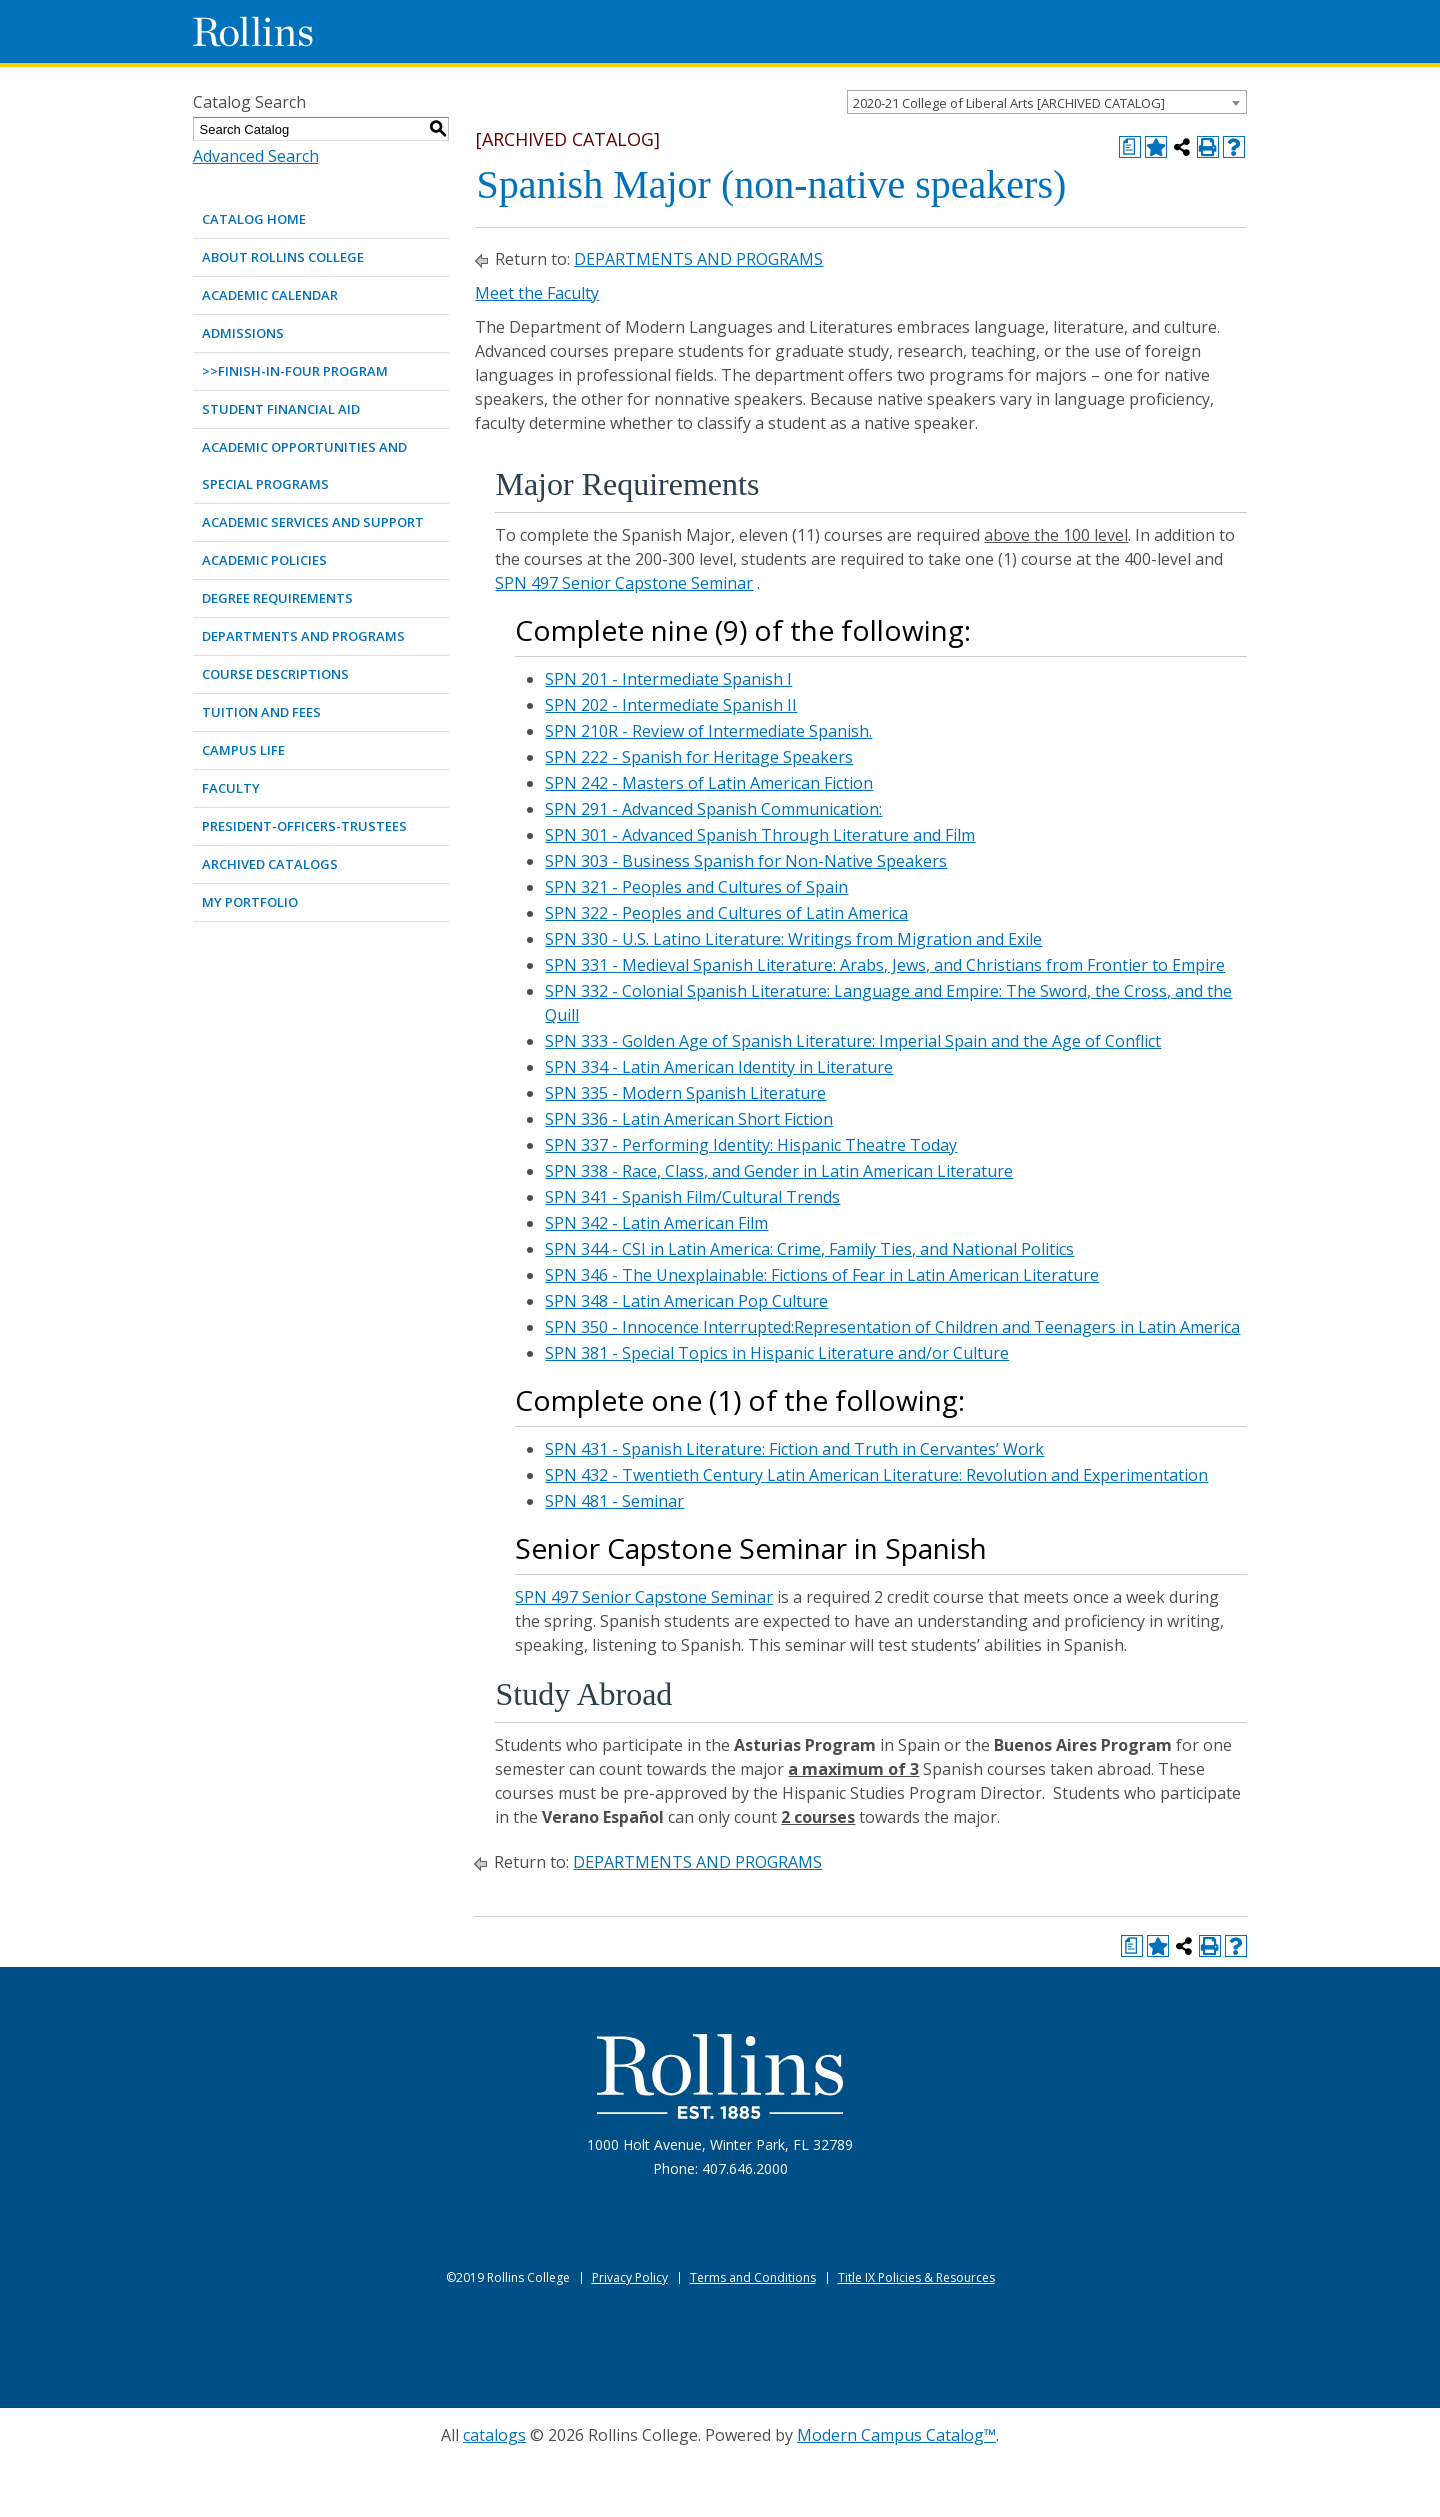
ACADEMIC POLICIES (264, 560)
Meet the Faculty (537, 293)
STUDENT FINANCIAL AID (281, 409)
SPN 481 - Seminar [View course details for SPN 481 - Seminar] (614, 1501)
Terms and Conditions (753, 2277)
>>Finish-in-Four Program (295, 371)
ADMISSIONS (243, 333)
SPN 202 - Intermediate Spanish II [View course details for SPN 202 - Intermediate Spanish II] (671, 705)
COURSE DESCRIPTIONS (275, 674)
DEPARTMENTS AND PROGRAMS (303, 636)
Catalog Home (254, 219)
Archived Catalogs (270, 864)
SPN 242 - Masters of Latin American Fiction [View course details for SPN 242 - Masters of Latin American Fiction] (709, 783)
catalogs (494, 2435)
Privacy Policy (630, 2277)
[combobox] (1047, 102)
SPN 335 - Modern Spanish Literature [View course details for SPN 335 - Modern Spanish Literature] (685, 1093)
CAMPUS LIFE (243, 750)
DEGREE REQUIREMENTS (277, 598)
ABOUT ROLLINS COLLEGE (283, 257)
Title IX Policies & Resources (916, 2277)
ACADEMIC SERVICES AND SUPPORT (313, 522)
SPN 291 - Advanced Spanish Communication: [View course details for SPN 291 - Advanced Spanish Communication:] (713, 809)
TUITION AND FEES (261, 712)
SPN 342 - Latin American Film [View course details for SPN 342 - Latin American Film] (656, 1223)
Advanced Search (256, 156)
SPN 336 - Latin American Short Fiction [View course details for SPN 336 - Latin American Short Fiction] (689, 1119)
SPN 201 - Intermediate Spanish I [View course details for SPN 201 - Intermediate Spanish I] (668, 679)
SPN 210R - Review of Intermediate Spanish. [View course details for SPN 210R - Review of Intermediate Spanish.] (708, 731)
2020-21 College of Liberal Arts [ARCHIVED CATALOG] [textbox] (1009, 103)
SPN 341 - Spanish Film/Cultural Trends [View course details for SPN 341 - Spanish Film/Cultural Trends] (692, 1197)
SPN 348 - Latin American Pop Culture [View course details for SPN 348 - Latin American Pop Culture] (686, 1301)
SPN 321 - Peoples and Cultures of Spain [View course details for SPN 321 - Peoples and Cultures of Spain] (696, 887)
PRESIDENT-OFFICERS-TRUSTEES (304, 826)
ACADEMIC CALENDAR (270, 295)
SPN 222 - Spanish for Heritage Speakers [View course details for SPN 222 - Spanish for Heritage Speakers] (699, 757)
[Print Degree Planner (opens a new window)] (1130, 147)
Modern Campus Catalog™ (896, 2435)
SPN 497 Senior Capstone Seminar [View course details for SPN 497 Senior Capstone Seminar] (624, 583)
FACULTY (231, 788)
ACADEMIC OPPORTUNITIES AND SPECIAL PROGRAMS (304, 465)
